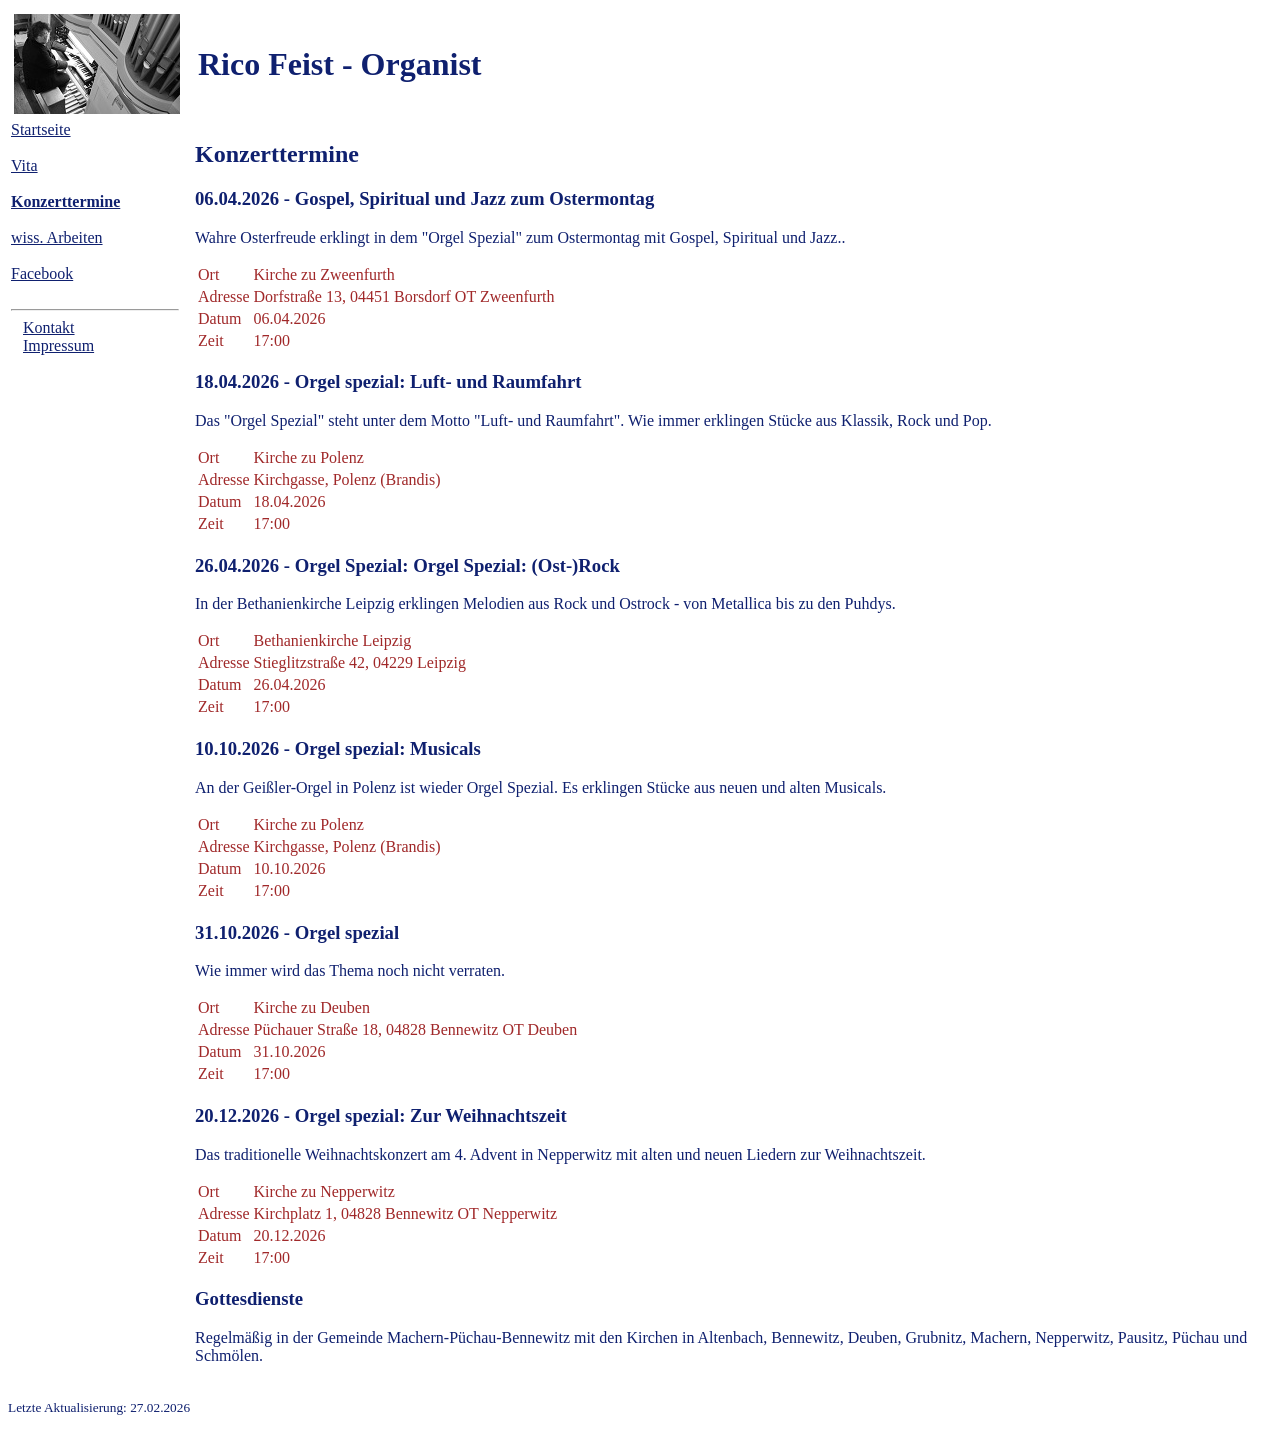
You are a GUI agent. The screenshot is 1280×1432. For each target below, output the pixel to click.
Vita (24, 165)
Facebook (42, 273)
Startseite (41, 129)
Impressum (58, 345)
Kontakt (49, 327)
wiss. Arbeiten (57, 237)
